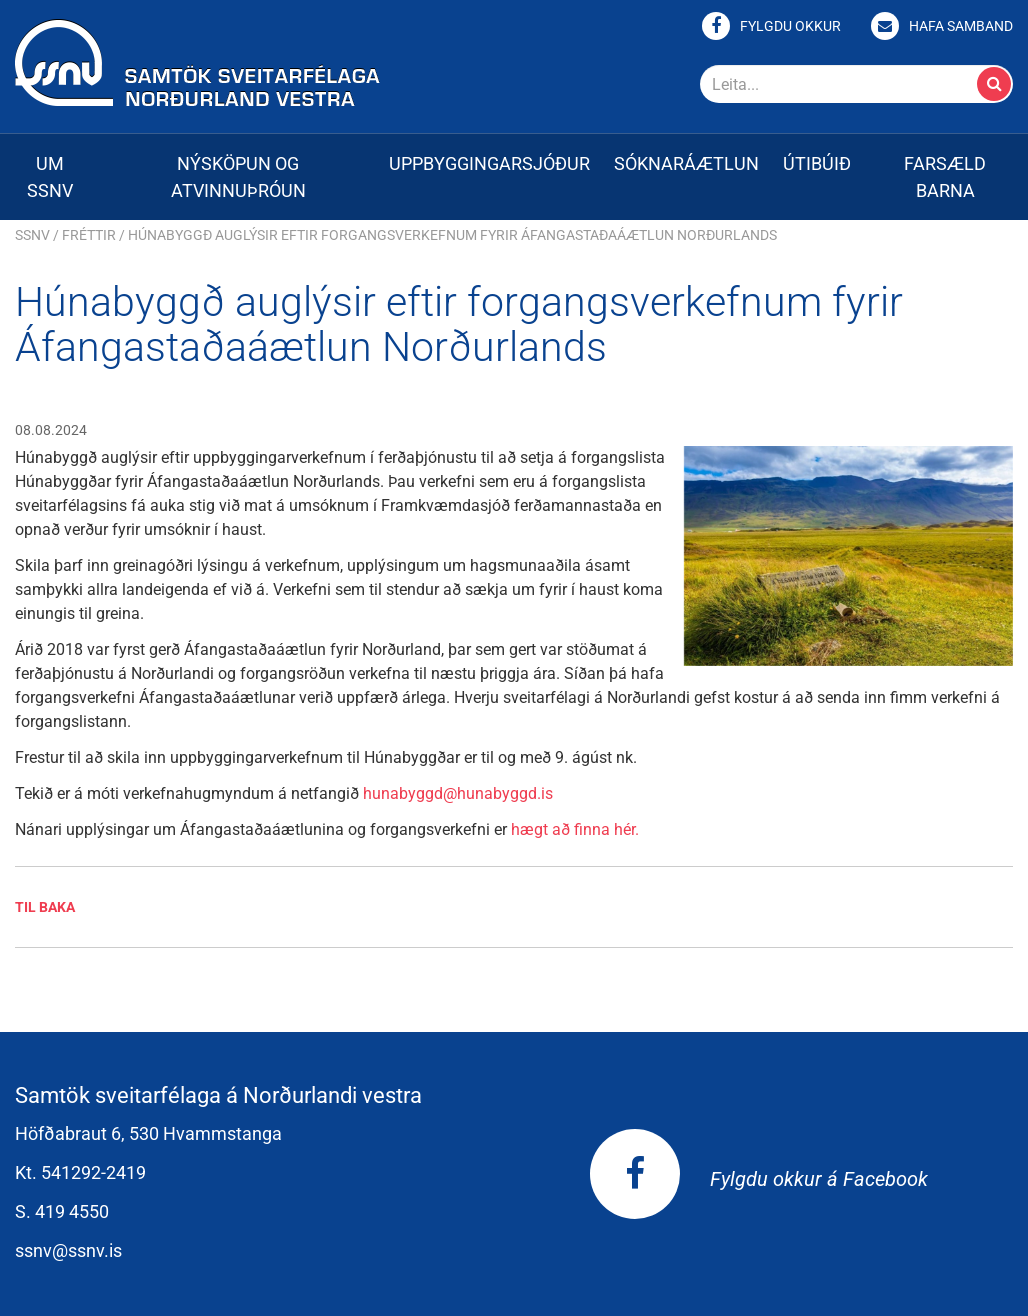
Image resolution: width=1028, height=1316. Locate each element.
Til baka (45, 907)
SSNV (32, 235)
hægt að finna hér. (575, 829)
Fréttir (89, 235)
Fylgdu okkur (790, 26)
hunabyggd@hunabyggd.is (458, 793)
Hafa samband (961, 26)
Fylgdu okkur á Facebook (759, 1179)
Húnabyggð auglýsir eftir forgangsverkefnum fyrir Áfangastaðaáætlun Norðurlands (452, 235)
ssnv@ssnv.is (68, 1250)
